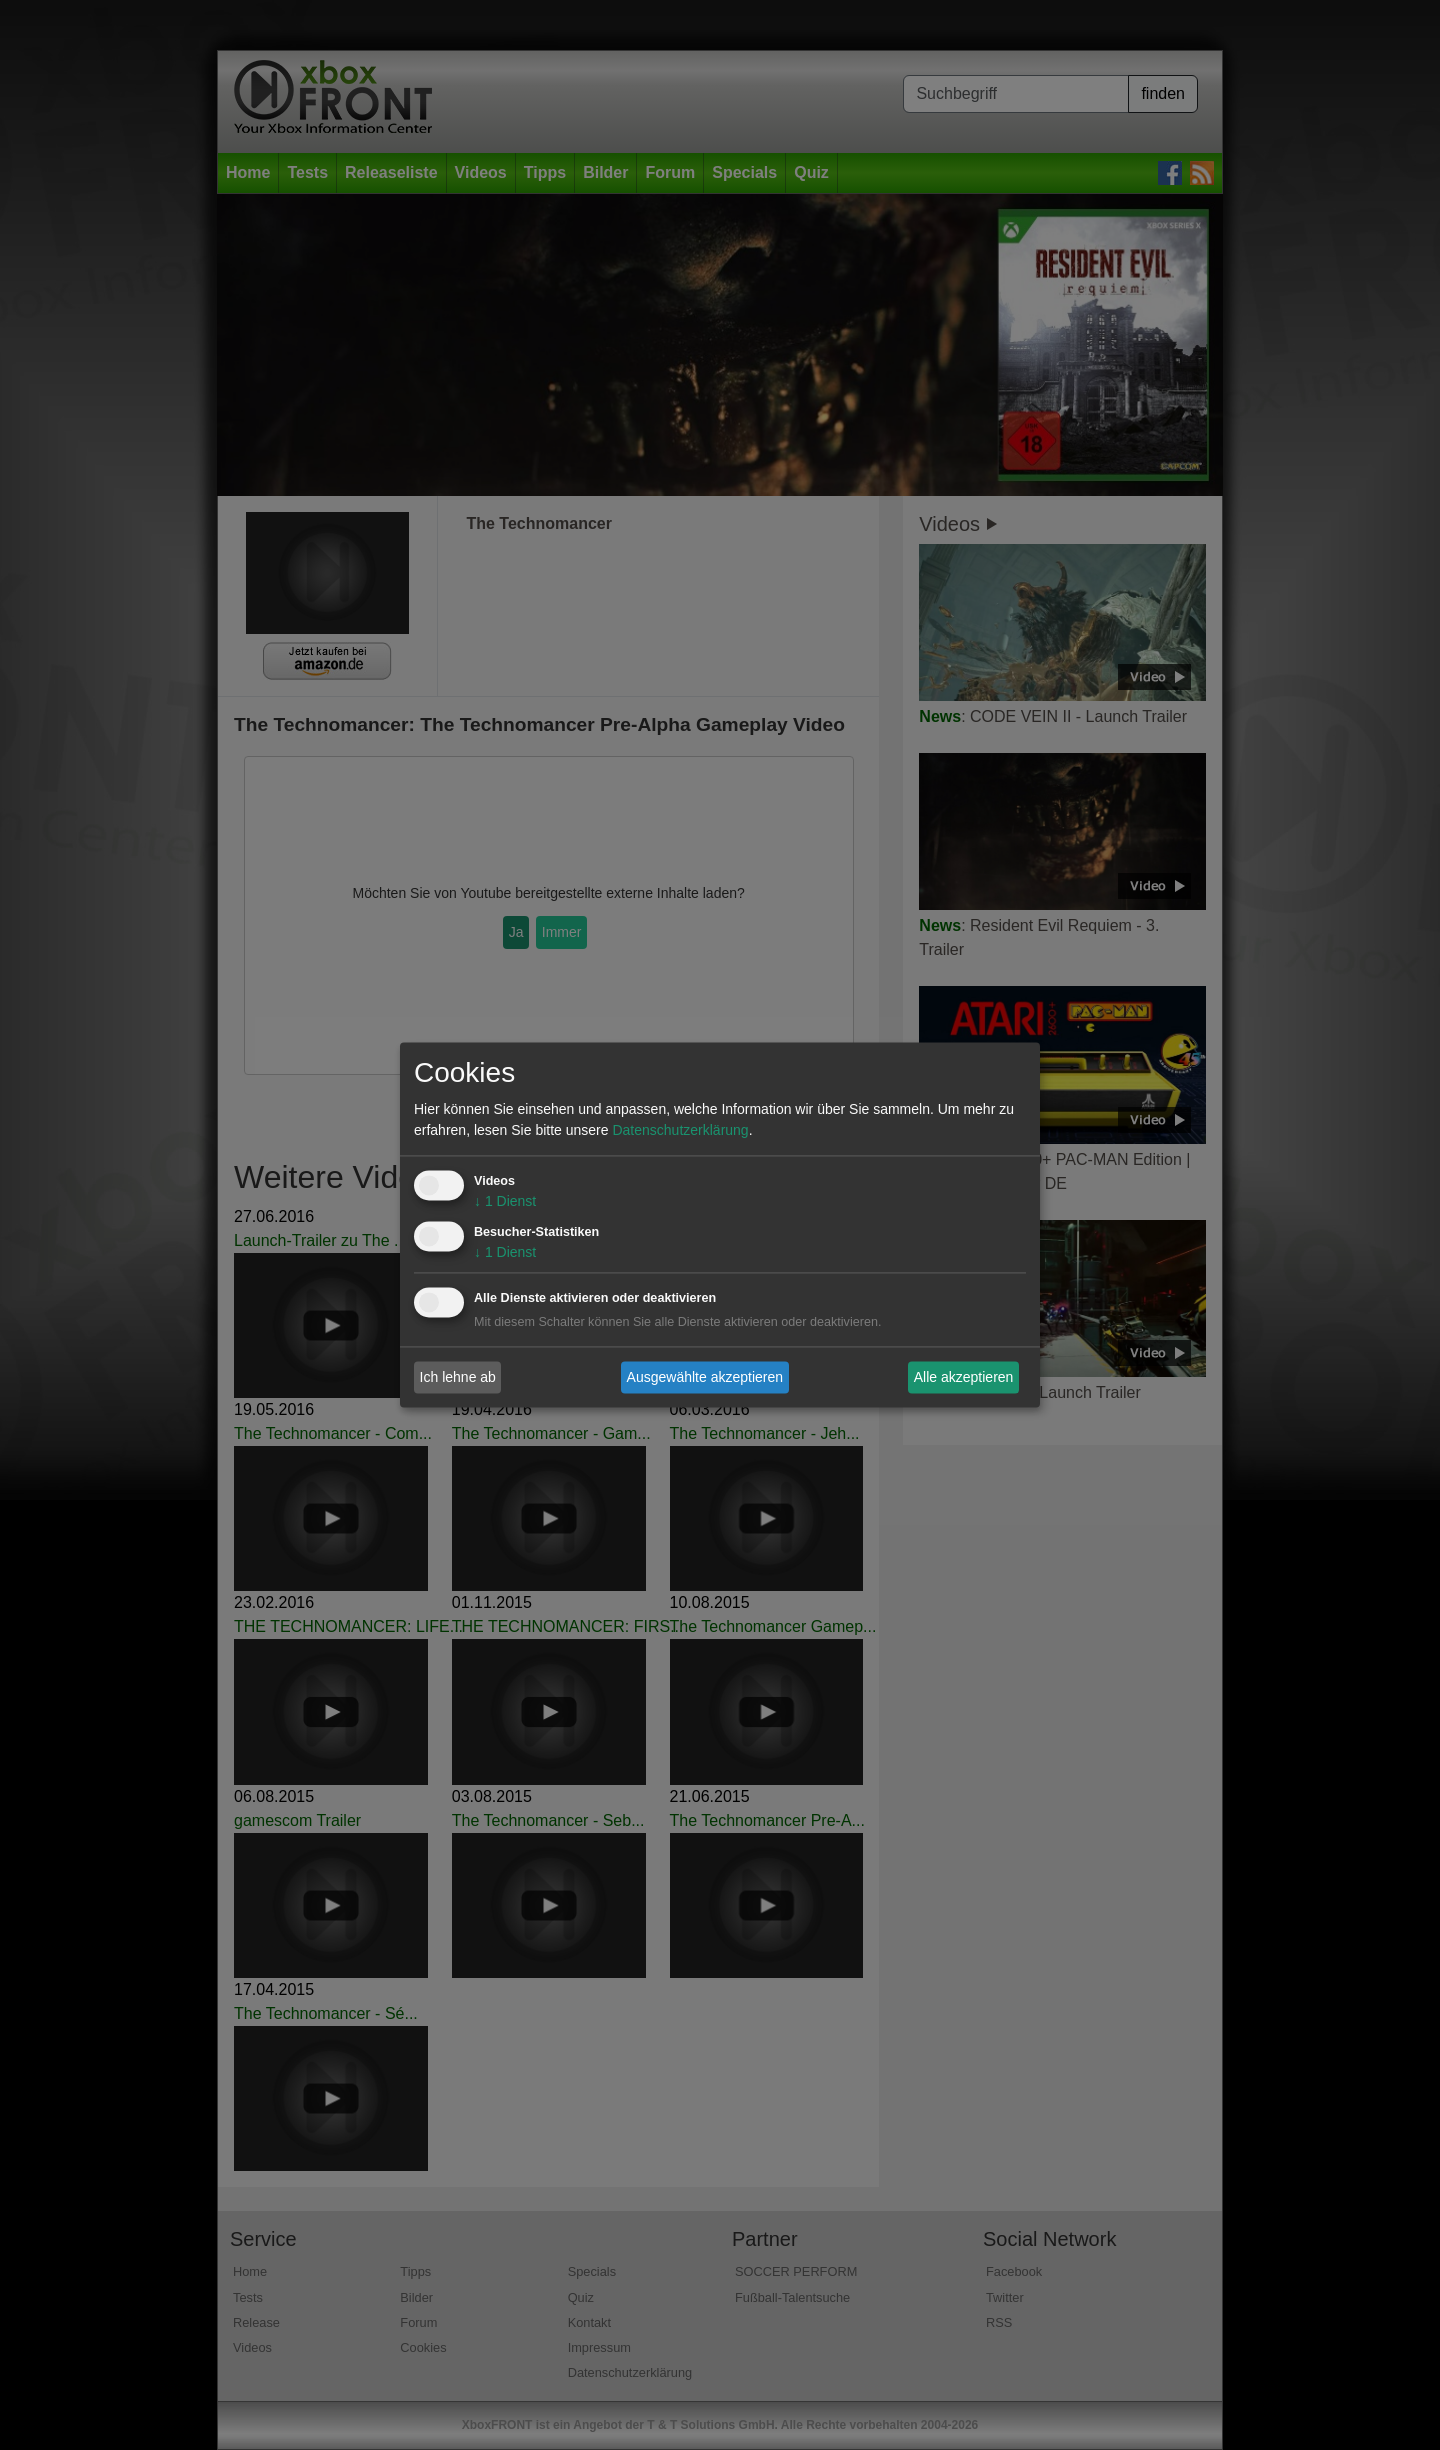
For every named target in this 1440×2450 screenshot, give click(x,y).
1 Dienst (505, 1202)
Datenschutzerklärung (680, 1131)
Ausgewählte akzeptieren (705, 1377)
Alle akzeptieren (964, 1377)
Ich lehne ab (458, 1377)
